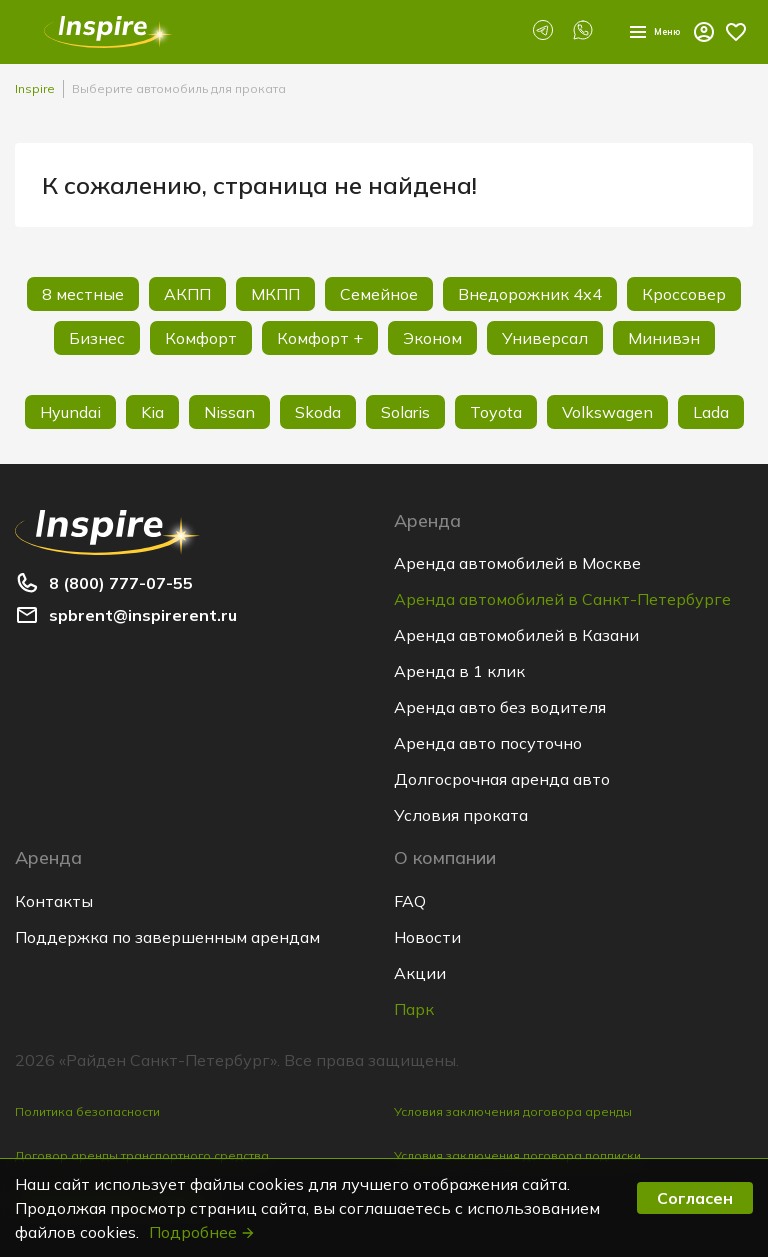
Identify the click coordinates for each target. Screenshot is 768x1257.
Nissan (229, 412)
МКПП (275, 294)
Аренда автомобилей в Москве (517, 563)
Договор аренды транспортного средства (142, 1155)
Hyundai (70, 412)
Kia (152, 412)
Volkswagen (607, 412)
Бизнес (97, 338)
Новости (427, 937)
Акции (420, 973)
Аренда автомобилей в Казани (516, 635)
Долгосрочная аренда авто (502, 779)
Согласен (695, 1198)
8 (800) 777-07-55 (121, 583)
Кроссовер (684, 294)
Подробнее (202, 1232)
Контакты (54, 901)
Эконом (432, 338)
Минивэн (664, 338)
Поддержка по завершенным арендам (167, 937)
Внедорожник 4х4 (530, 294)
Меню (637, 32)
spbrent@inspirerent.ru (143, 615)
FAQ (410, 901)
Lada (711, 412)
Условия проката (461, 815)
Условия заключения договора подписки (517, 1155)
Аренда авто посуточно (488, 743)
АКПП (187, 294)
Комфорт (201, 338)
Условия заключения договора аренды (513, 1111)
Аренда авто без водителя (500, 707)
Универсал (545, 338)
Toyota (496, 412)
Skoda (318, 412)
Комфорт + (320, 338)
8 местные (83, 294)
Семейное (379, 294)
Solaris (405, 412)
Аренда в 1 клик (459, 671)
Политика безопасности (87, 1111)
